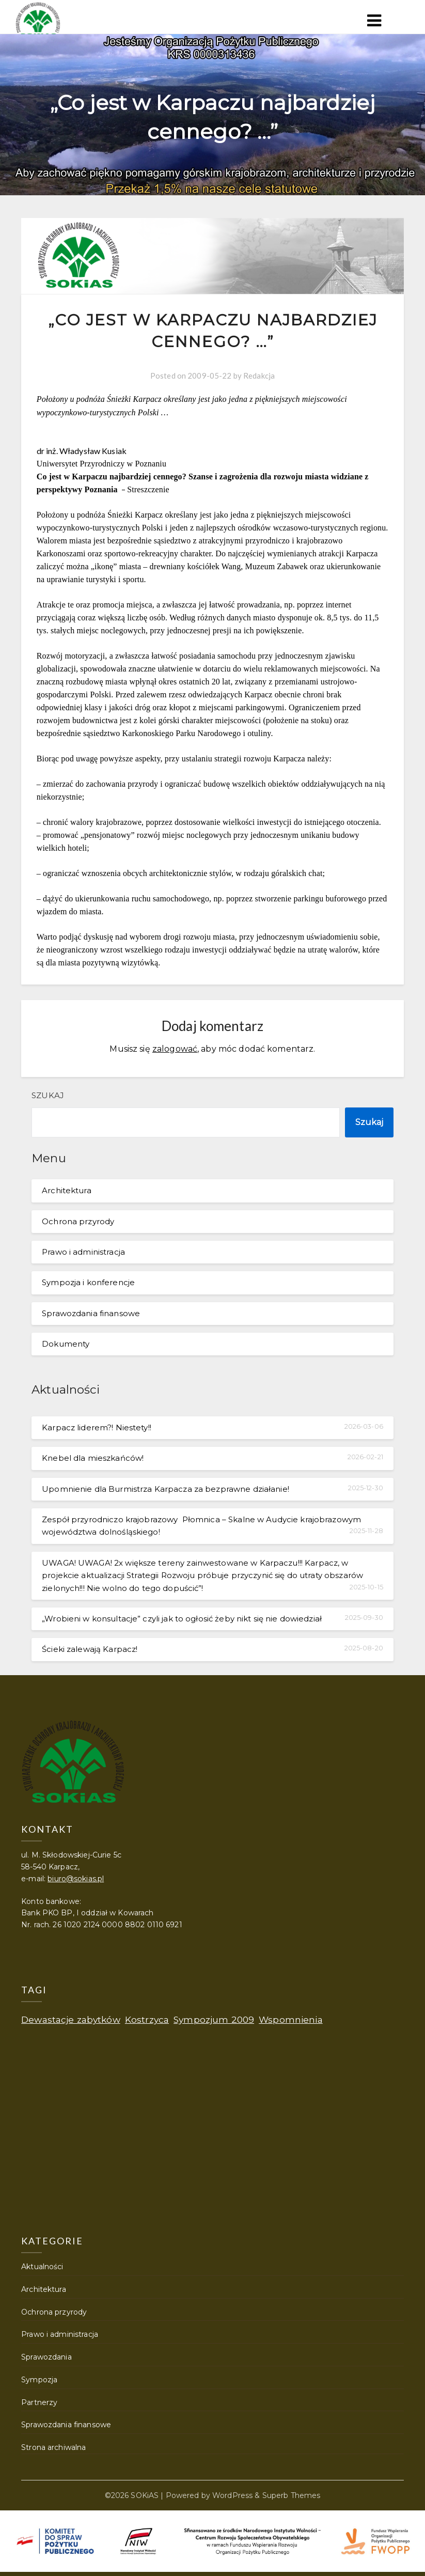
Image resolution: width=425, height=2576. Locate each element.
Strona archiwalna (53, 2447)
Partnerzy (39, 2402)
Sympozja (39, 2379)
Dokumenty (65, 1344)
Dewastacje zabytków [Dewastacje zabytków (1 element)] (70, 2019)
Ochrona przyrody (78, 1221)
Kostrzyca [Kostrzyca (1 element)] (147, 2019)
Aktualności (42, 2266)
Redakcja (259, 375)
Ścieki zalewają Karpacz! (89, 1649)
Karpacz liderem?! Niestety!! (96, 1427)
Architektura (66, 1190)
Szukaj (48, 1095)
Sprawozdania (46, 2357)
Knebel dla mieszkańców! (93, 1458)
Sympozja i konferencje (88, 1282)
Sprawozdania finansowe (91, 1313)
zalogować (174, 1049)
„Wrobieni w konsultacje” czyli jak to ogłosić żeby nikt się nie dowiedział (182, 1618)
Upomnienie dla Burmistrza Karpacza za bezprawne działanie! (165, 1489)
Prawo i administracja (83, 1252)
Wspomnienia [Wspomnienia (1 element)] (290, 2019)
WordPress (232, 2495)
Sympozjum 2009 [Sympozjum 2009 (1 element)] (214, 2019)
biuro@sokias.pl (76, 1878)
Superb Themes (291, 2495)
